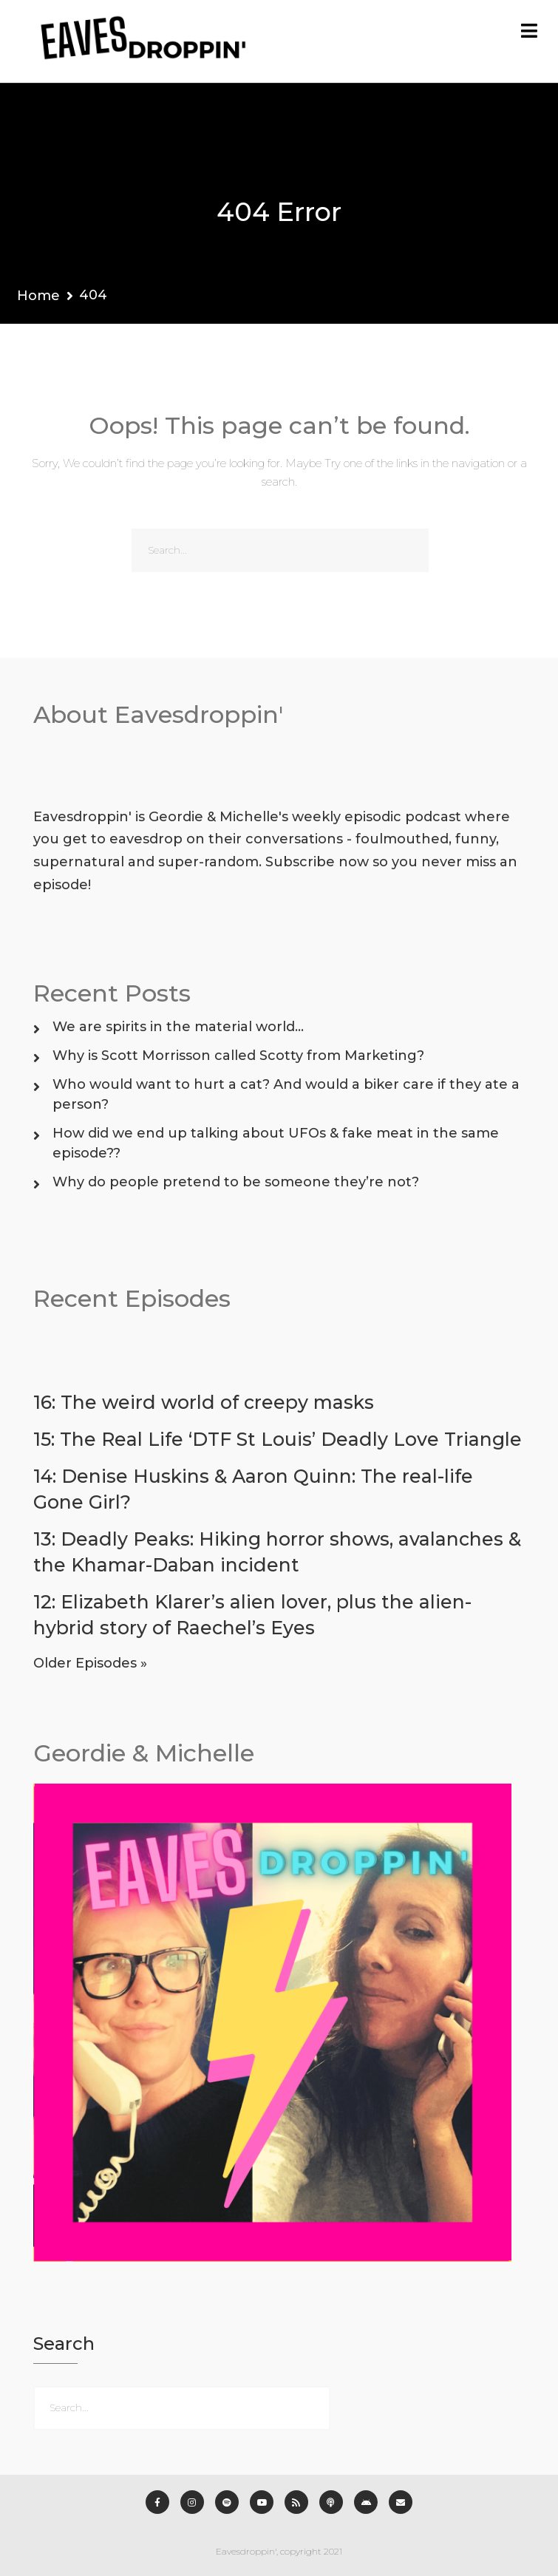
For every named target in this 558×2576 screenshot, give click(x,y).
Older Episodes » (90, 1663)
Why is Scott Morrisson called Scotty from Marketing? (238, 1055)
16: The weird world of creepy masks (203, 1402)
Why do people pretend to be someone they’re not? (235, 1182)
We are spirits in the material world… (178, 1027)
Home (38, 296)
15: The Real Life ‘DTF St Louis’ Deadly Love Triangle (277, 1439)
